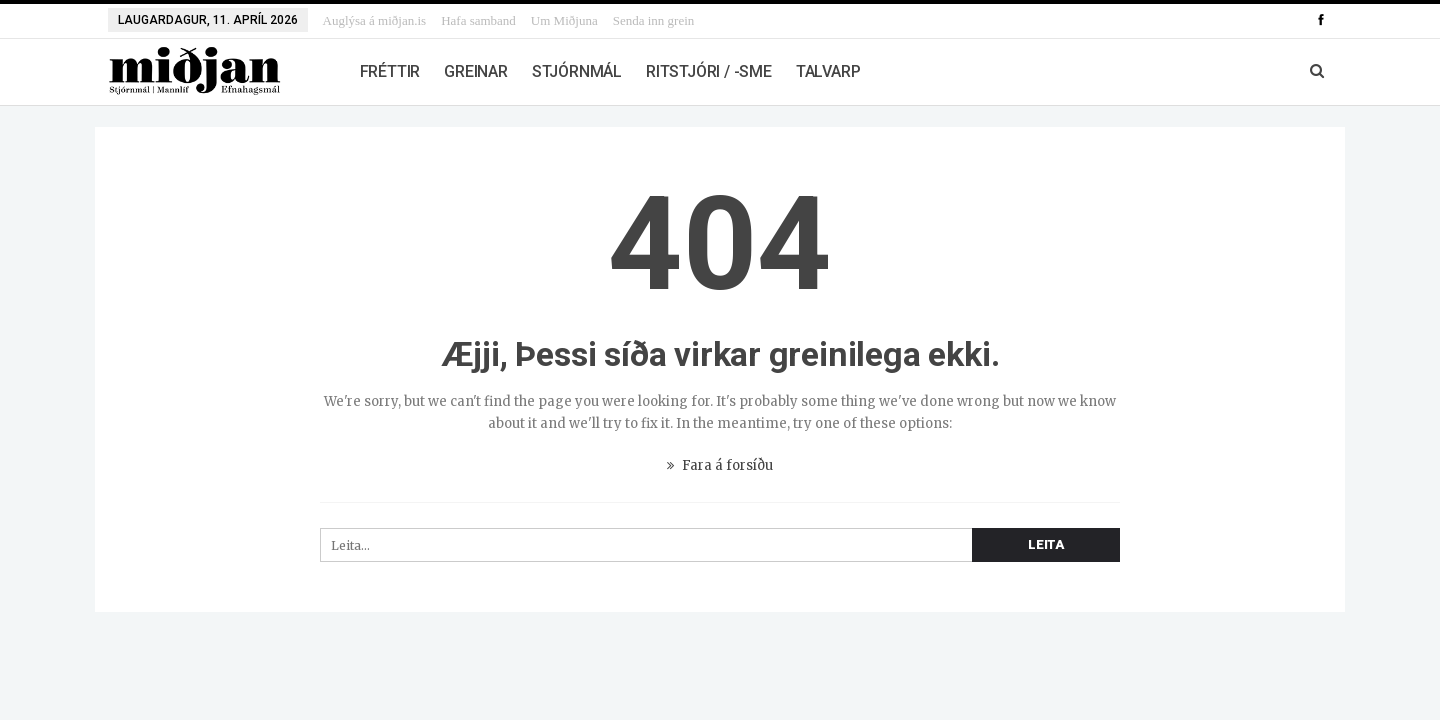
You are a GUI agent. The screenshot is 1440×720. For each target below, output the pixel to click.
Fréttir (390, 71)
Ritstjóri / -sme (709, 71)
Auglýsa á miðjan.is (375, 20)
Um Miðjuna (564, 20)
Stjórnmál (577, 71)
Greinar (476, 71)
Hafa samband (478, 20)
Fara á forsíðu (720, 465)
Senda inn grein (654, 20)
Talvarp (828, 71)
